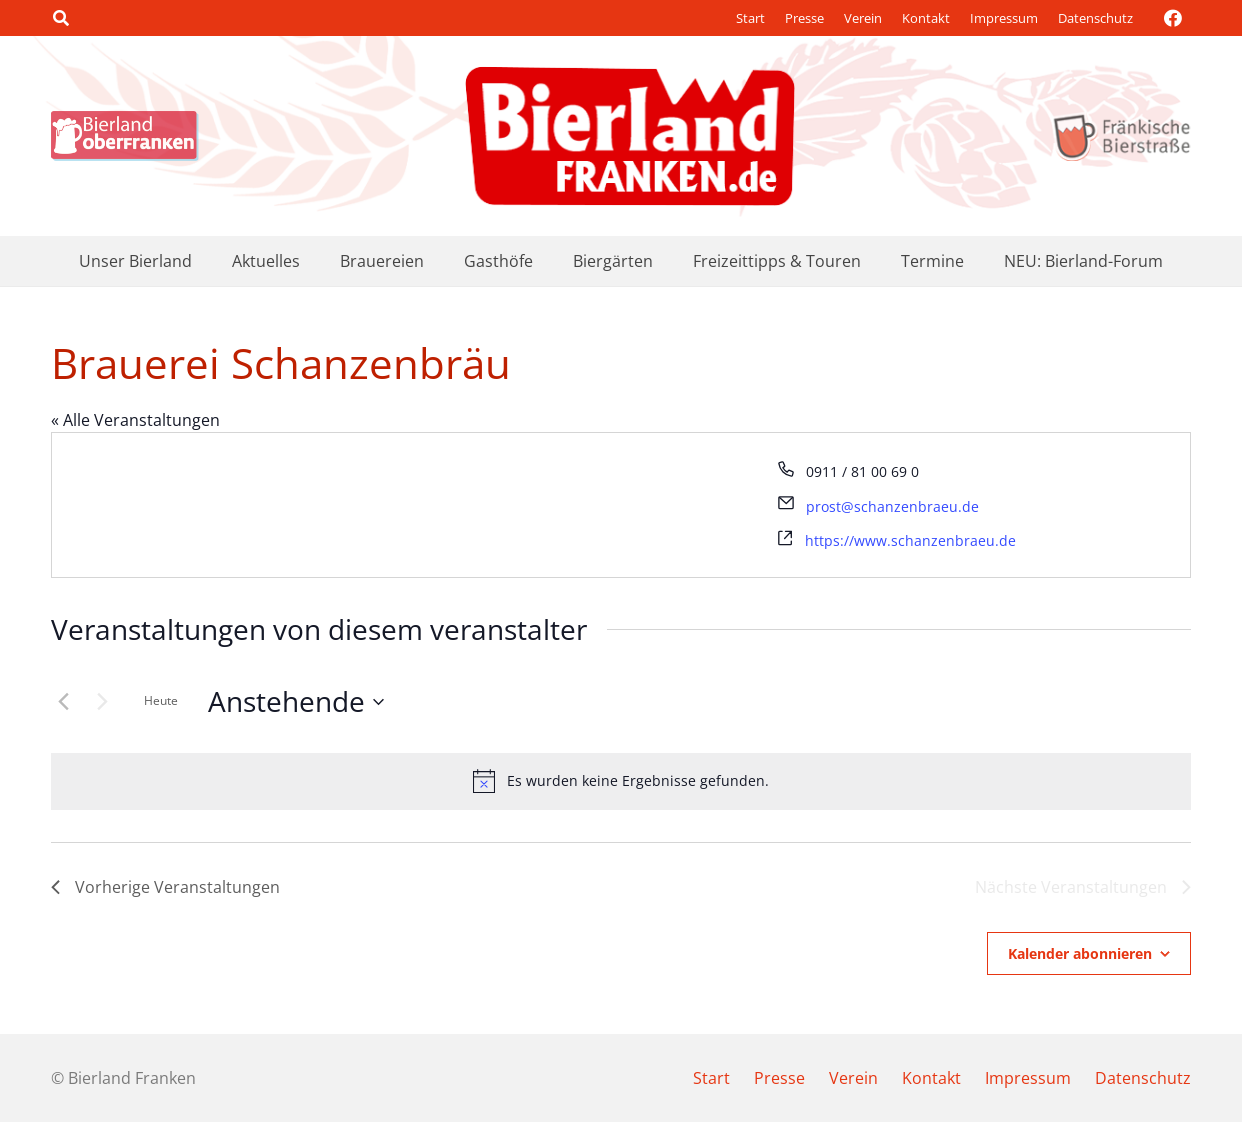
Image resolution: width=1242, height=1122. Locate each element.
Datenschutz (1095, 18)
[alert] (621, 781)
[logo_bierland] (130, 136)
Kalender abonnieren (1080, 953)
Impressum (1004, 18)
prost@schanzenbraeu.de (892, 506)
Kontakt (926, 18)
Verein (863, 18)
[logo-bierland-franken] (630, 136)
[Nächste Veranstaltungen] (102, 702)
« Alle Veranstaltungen (135, 420)
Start (750, 18)
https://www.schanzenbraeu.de (910, 540)
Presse (804, 18)
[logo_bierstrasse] (1120, 136)
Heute (161, 700)
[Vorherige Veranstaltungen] (63, 702)
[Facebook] (1173, 18)
